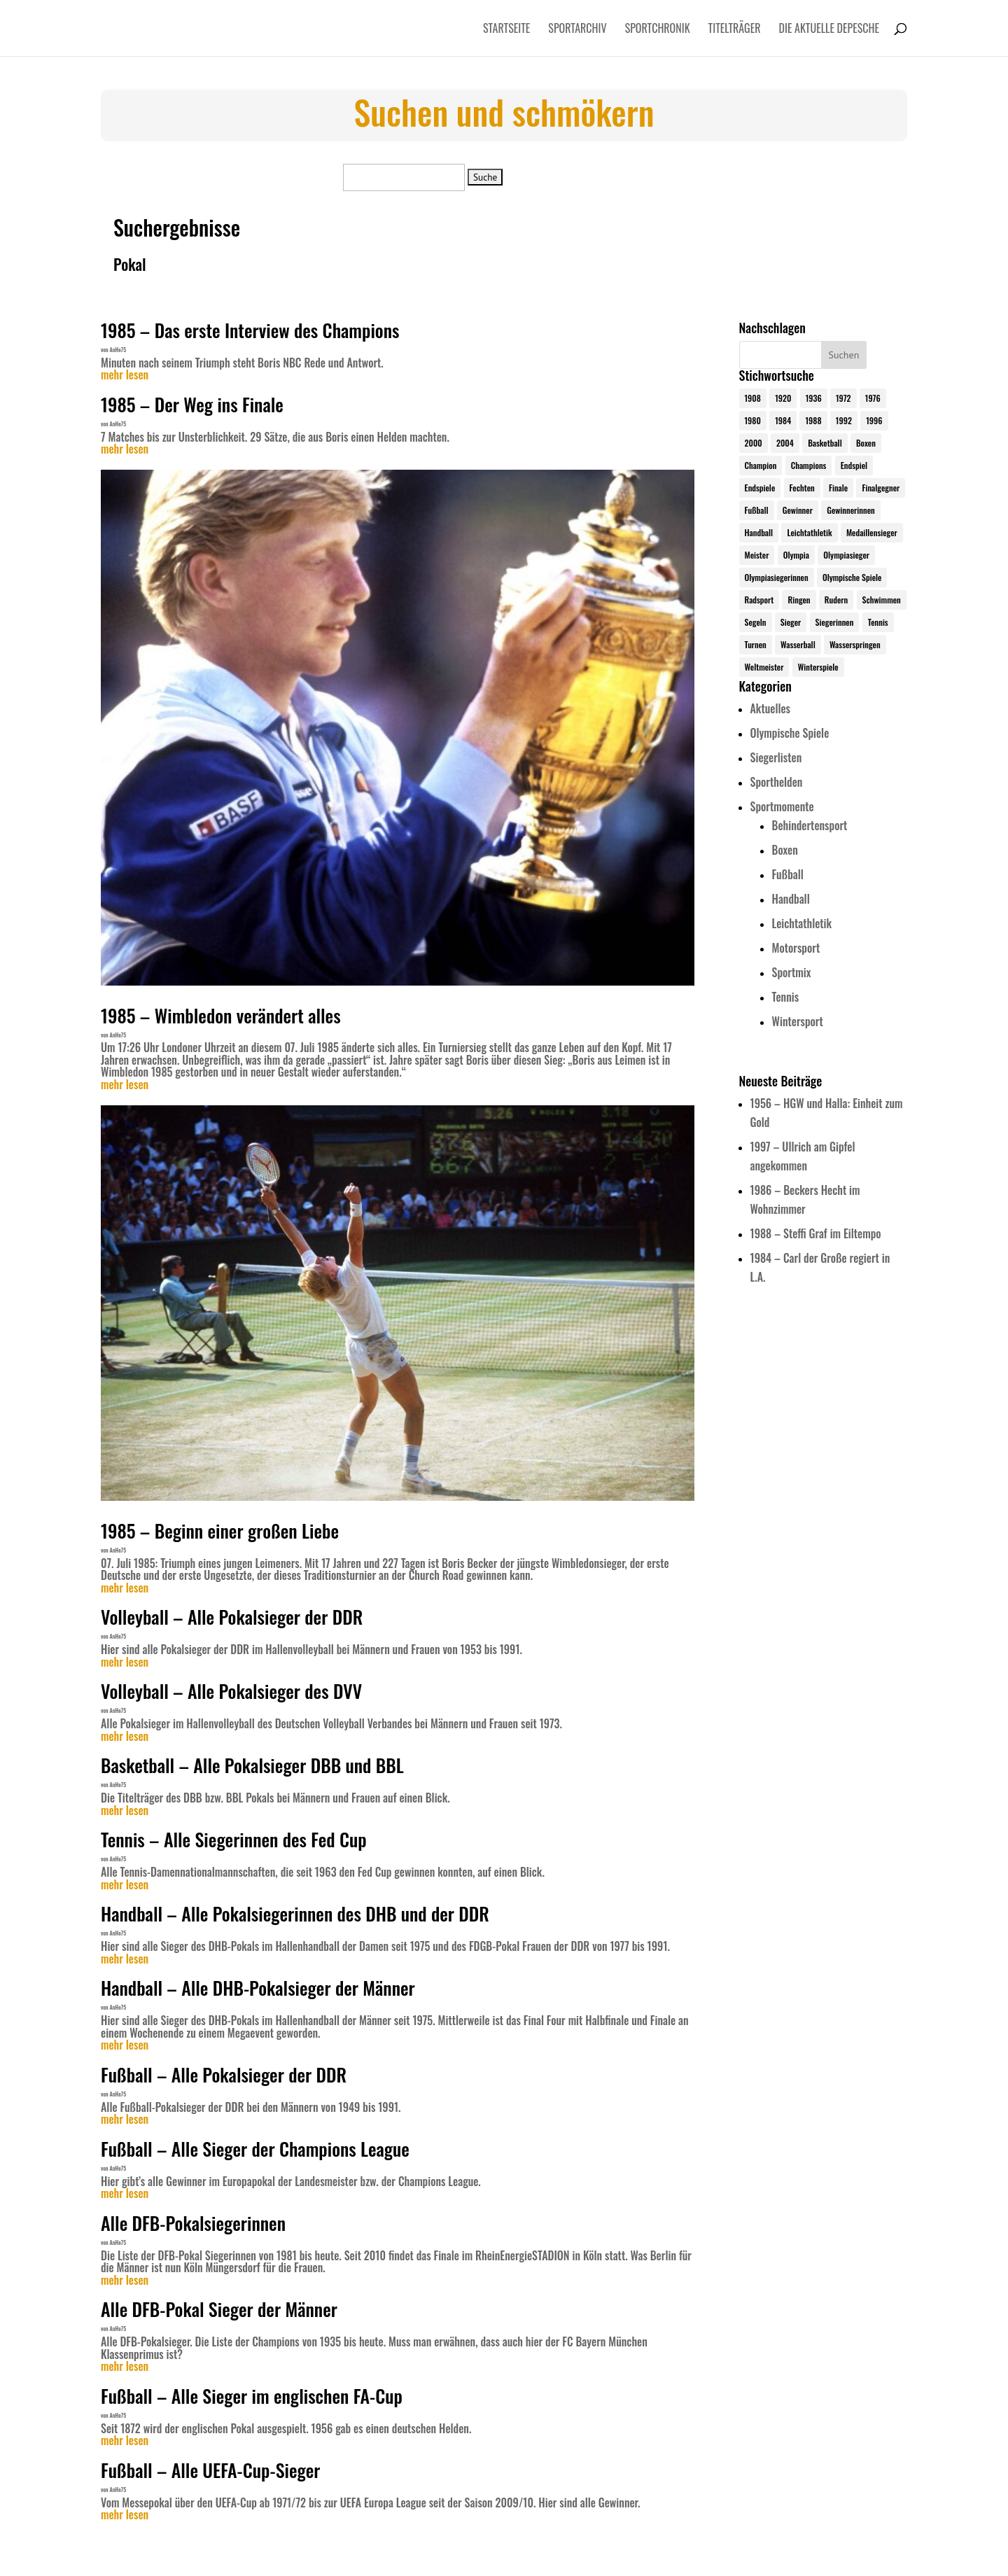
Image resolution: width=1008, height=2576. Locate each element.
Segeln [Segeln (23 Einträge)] (755, 622)
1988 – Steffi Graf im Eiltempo (815, 1233)
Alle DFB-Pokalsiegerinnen (193, 2222)
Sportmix (791, 972)
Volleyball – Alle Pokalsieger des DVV (231, 1690)
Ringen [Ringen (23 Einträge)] (799, 600)
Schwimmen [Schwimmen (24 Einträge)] (881, 600)
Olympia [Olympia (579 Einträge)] (796, 555)
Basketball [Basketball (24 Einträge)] (825, 443)
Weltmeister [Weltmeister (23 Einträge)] (764, 667)
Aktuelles (770, 708)
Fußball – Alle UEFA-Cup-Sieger (211, 2470)
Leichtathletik (802, 923)
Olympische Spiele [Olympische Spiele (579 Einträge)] (852, 577)
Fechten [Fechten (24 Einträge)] (802, 487)
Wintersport (797, 1021)
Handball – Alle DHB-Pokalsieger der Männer (258, 1987)
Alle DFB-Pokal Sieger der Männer (219, 2309)
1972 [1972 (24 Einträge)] (843, 398)
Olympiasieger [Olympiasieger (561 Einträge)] (846, 555)
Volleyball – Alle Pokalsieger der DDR (232, 1616)
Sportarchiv (577, 29)
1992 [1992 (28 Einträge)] (844, 420)
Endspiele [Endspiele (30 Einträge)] (760, 487)
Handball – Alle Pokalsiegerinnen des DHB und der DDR (295, 1913)
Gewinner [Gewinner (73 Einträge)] (798, 510)
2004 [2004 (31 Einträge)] (785, 443)
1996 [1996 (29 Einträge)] (874, 420)
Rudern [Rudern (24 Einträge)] (836, 600)
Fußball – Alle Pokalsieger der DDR (223, 2074)
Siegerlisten (776, 757)
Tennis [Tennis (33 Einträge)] (878, 622)
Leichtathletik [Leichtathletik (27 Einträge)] (809, 532)
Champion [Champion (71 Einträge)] (761, 465)
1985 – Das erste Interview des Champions (250, 330)
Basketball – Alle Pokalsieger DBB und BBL (252, 1765)
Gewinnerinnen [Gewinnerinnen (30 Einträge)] (851, 510)
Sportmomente (782, 806)
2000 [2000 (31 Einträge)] (753, 443)
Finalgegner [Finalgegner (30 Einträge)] (880, 487)
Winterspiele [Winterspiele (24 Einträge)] (818, 667)
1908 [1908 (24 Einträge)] (753, 398)
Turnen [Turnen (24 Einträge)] (755, 644)
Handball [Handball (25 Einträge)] (759, 532)
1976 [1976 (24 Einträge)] (873, 398)
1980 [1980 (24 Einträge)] (753, 420)
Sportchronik (657, 29)
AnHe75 (118, 349)
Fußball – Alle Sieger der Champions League (255, 2148)
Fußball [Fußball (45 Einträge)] (757, 510)
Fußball (788, 874)
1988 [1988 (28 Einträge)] (813, 420)
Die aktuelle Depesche (829, 29)
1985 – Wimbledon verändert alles (221, 1015)
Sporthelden (776, 782)
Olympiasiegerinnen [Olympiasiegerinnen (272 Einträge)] (776, 577)
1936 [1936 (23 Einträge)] (814, 398)
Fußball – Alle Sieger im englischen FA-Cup (251, 2395)
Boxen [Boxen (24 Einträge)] (866, 443)
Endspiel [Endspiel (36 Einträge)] (854, 465)
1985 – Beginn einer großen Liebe (220, 1530)
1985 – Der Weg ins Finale (192, 404)
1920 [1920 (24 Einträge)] (783, 398)
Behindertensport (810, 825)
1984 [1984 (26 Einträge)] (783, 420)
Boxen (785, 849)
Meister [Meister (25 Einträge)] (757, 555)
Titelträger (734, 29)
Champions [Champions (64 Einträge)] (809, 465)
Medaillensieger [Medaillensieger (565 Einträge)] (871, 532)
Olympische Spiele (790, 732)
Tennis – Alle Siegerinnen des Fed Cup (234, 1839)
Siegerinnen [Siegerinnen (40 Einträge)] (835, 622)
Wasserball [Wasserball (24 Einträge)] (798, 644)
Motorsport (796, 947)
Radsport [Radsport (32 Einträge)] (759, 600)
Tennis (785, 996)
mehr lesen (124, 375)
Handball (791, 898)
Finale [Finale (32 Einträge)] (838, 487)
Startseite (506, 29)
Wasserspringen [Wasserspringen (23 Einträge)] (855, 644)
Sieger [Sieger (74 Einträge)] (790, 622)
